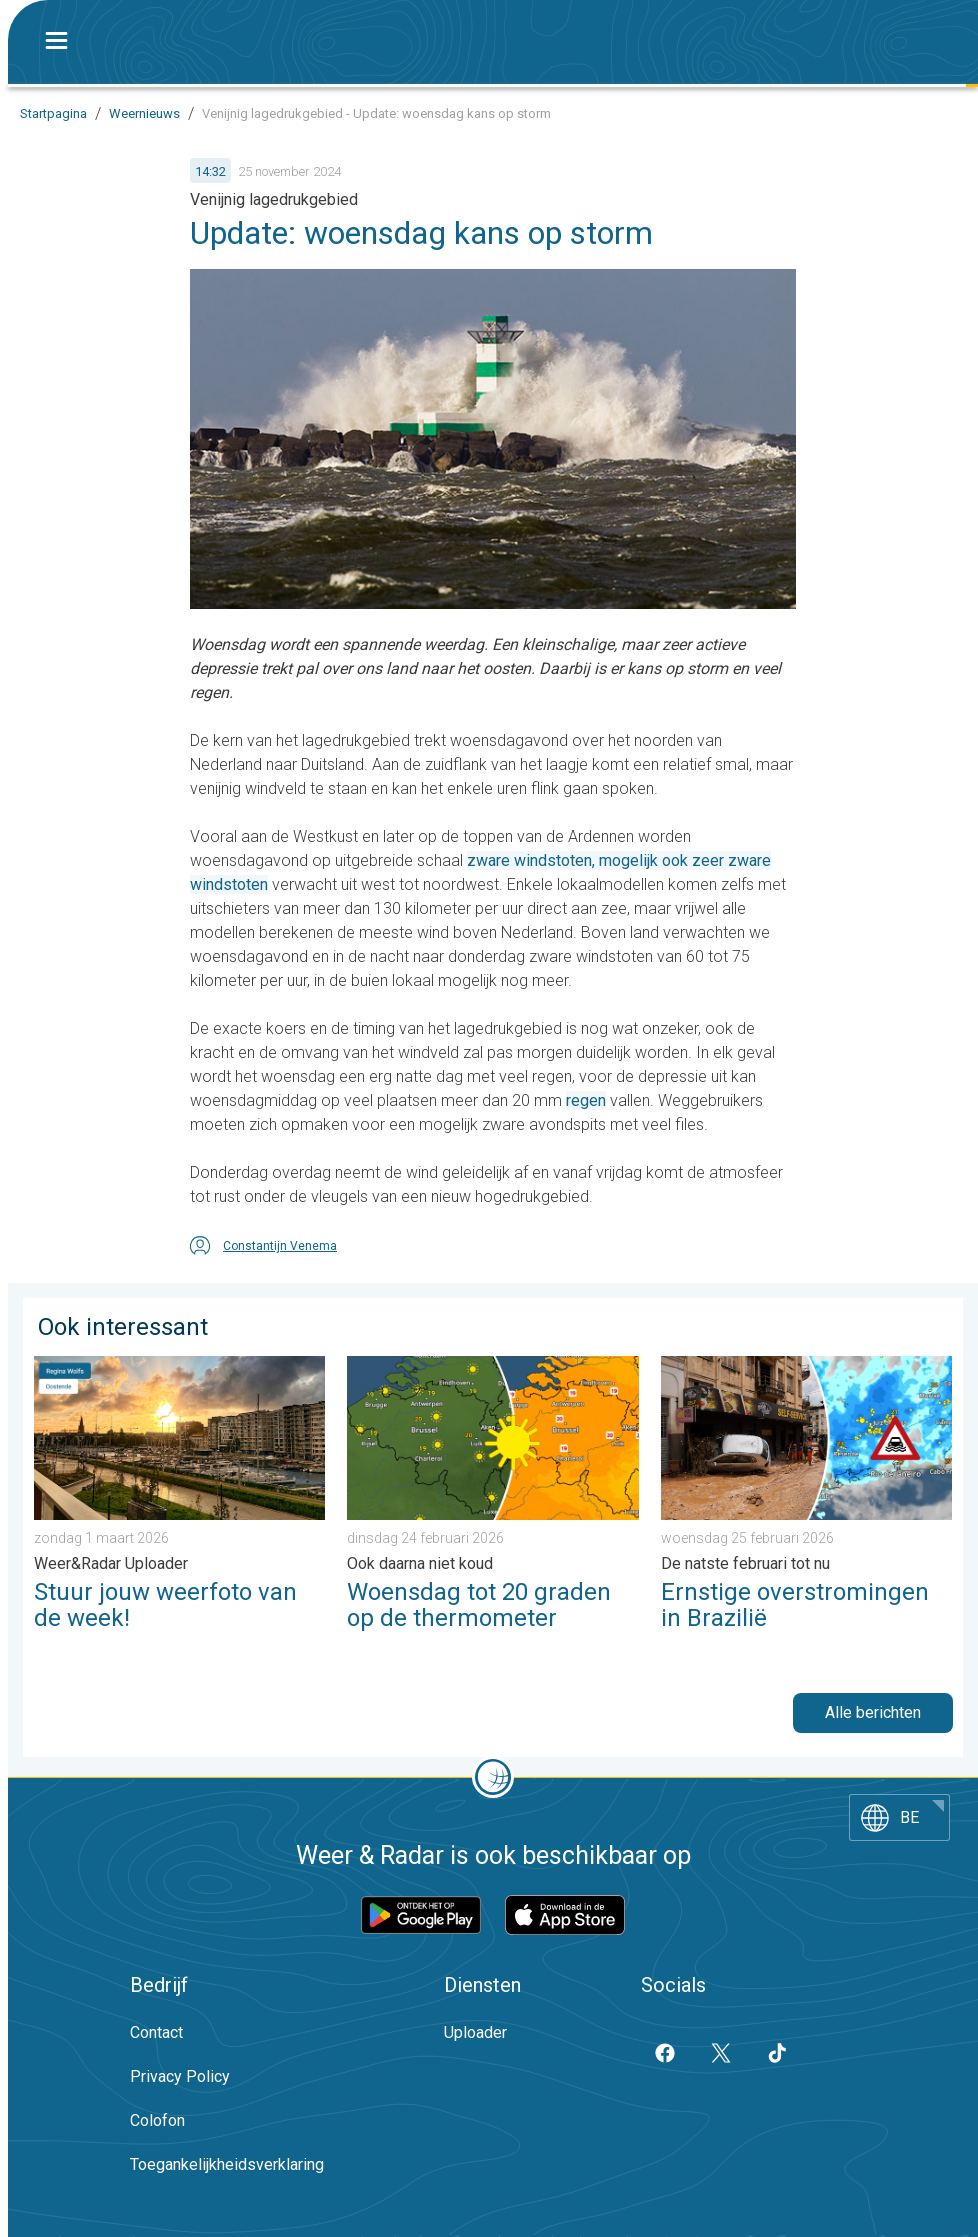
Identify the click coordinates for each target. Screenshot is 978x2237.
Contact (156, 2032)
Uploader (475, 2032)
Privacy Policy (180, 2076)
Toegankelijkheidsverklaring (227, 2164)
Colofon (157, 2120)
